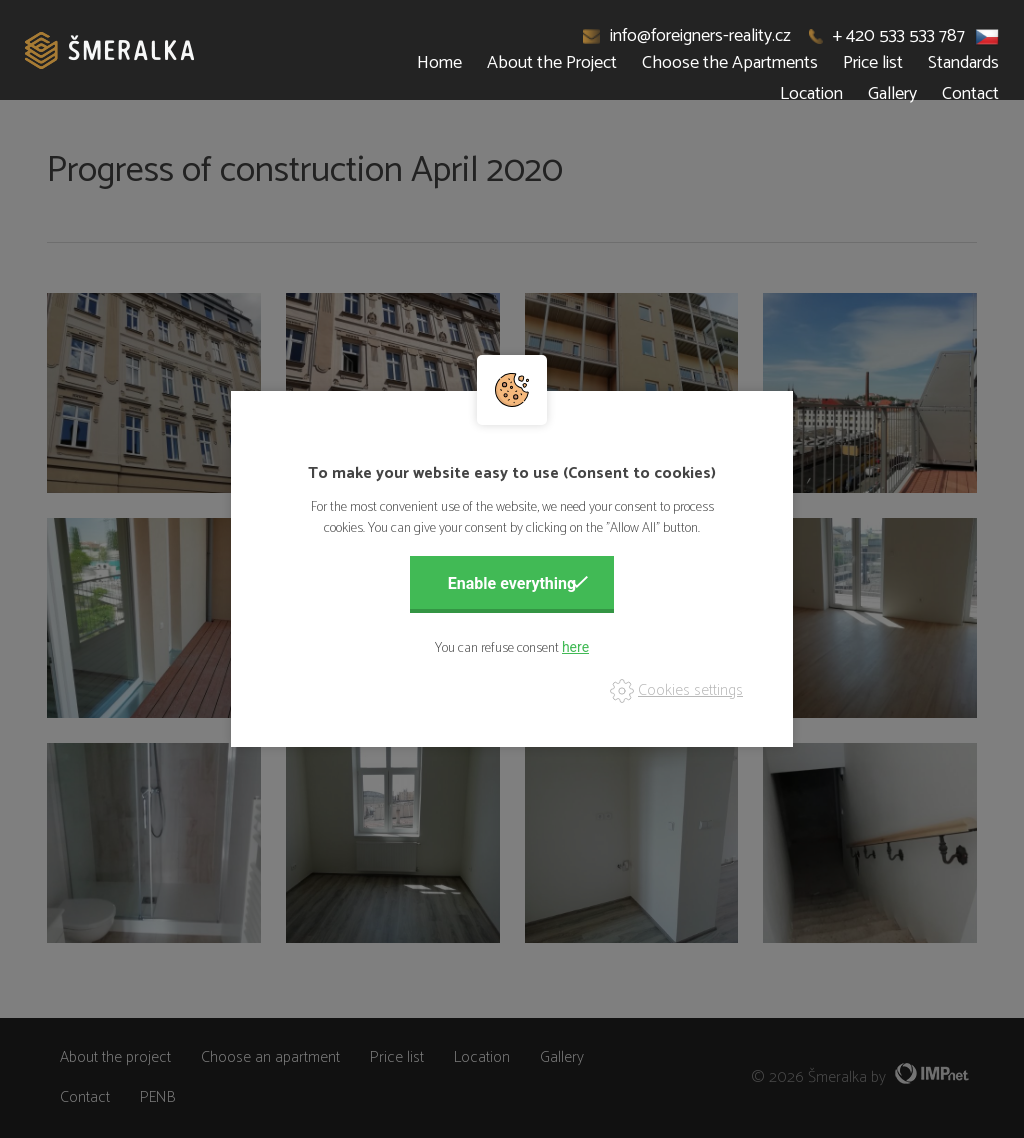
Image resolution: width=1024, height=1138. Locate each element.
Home (439, 63)
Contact (970, 94)
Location (811, 94)
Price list (873, 63)
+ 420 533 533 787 (887, 36)
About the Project (552, 63)
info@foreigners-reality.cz (687, 36)
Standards (963, 63)
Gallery (892, 94)
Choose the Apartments (730, 63)
